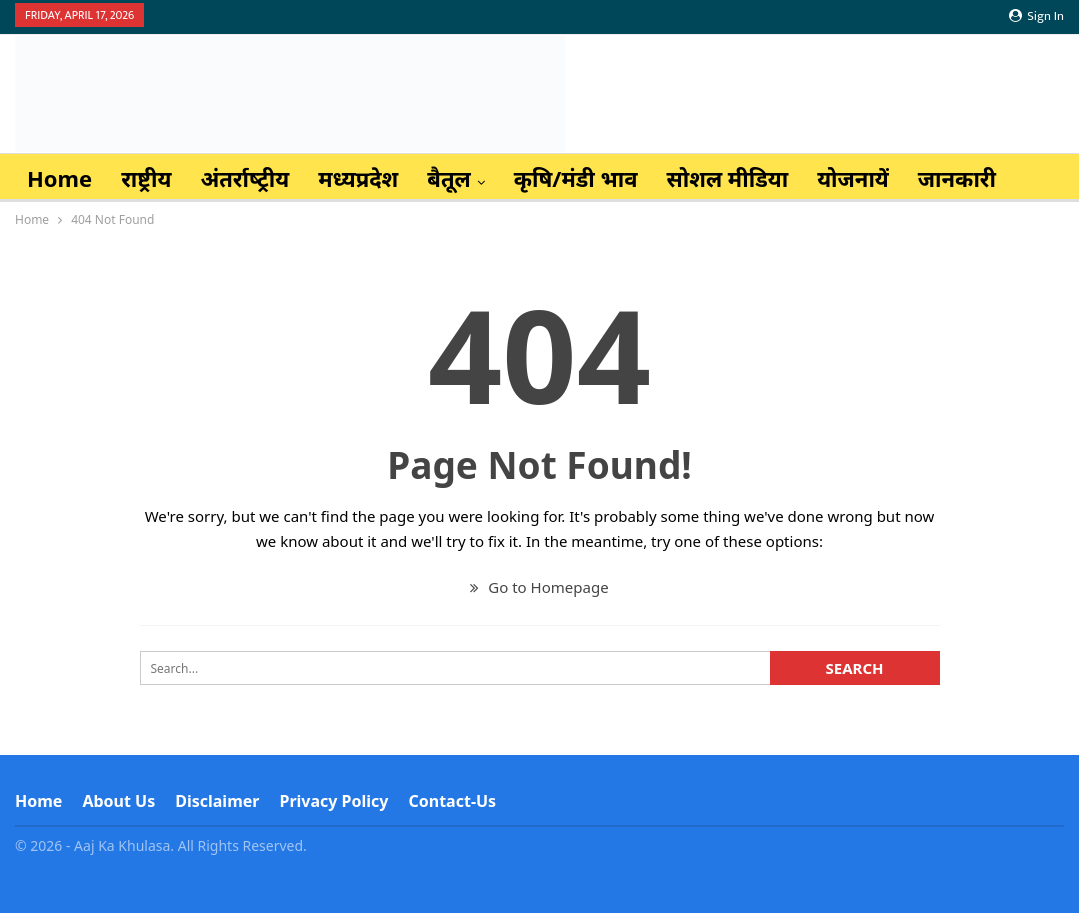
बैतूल (449, 178)
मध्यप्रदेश (358, 178)
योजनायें (853, 178)
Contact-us (453, 801)
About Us (118, 801)
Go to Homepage (539, 587)
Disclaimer (217, 801)
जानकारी (957, 178)
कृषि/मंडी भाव (576, 178)
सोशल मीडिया (728, 178)
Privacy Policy (333, 801)
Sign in (1036, 16)
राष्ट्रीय (146, 178)
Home (59, 178)
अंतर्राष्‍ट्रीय (244, 178)
